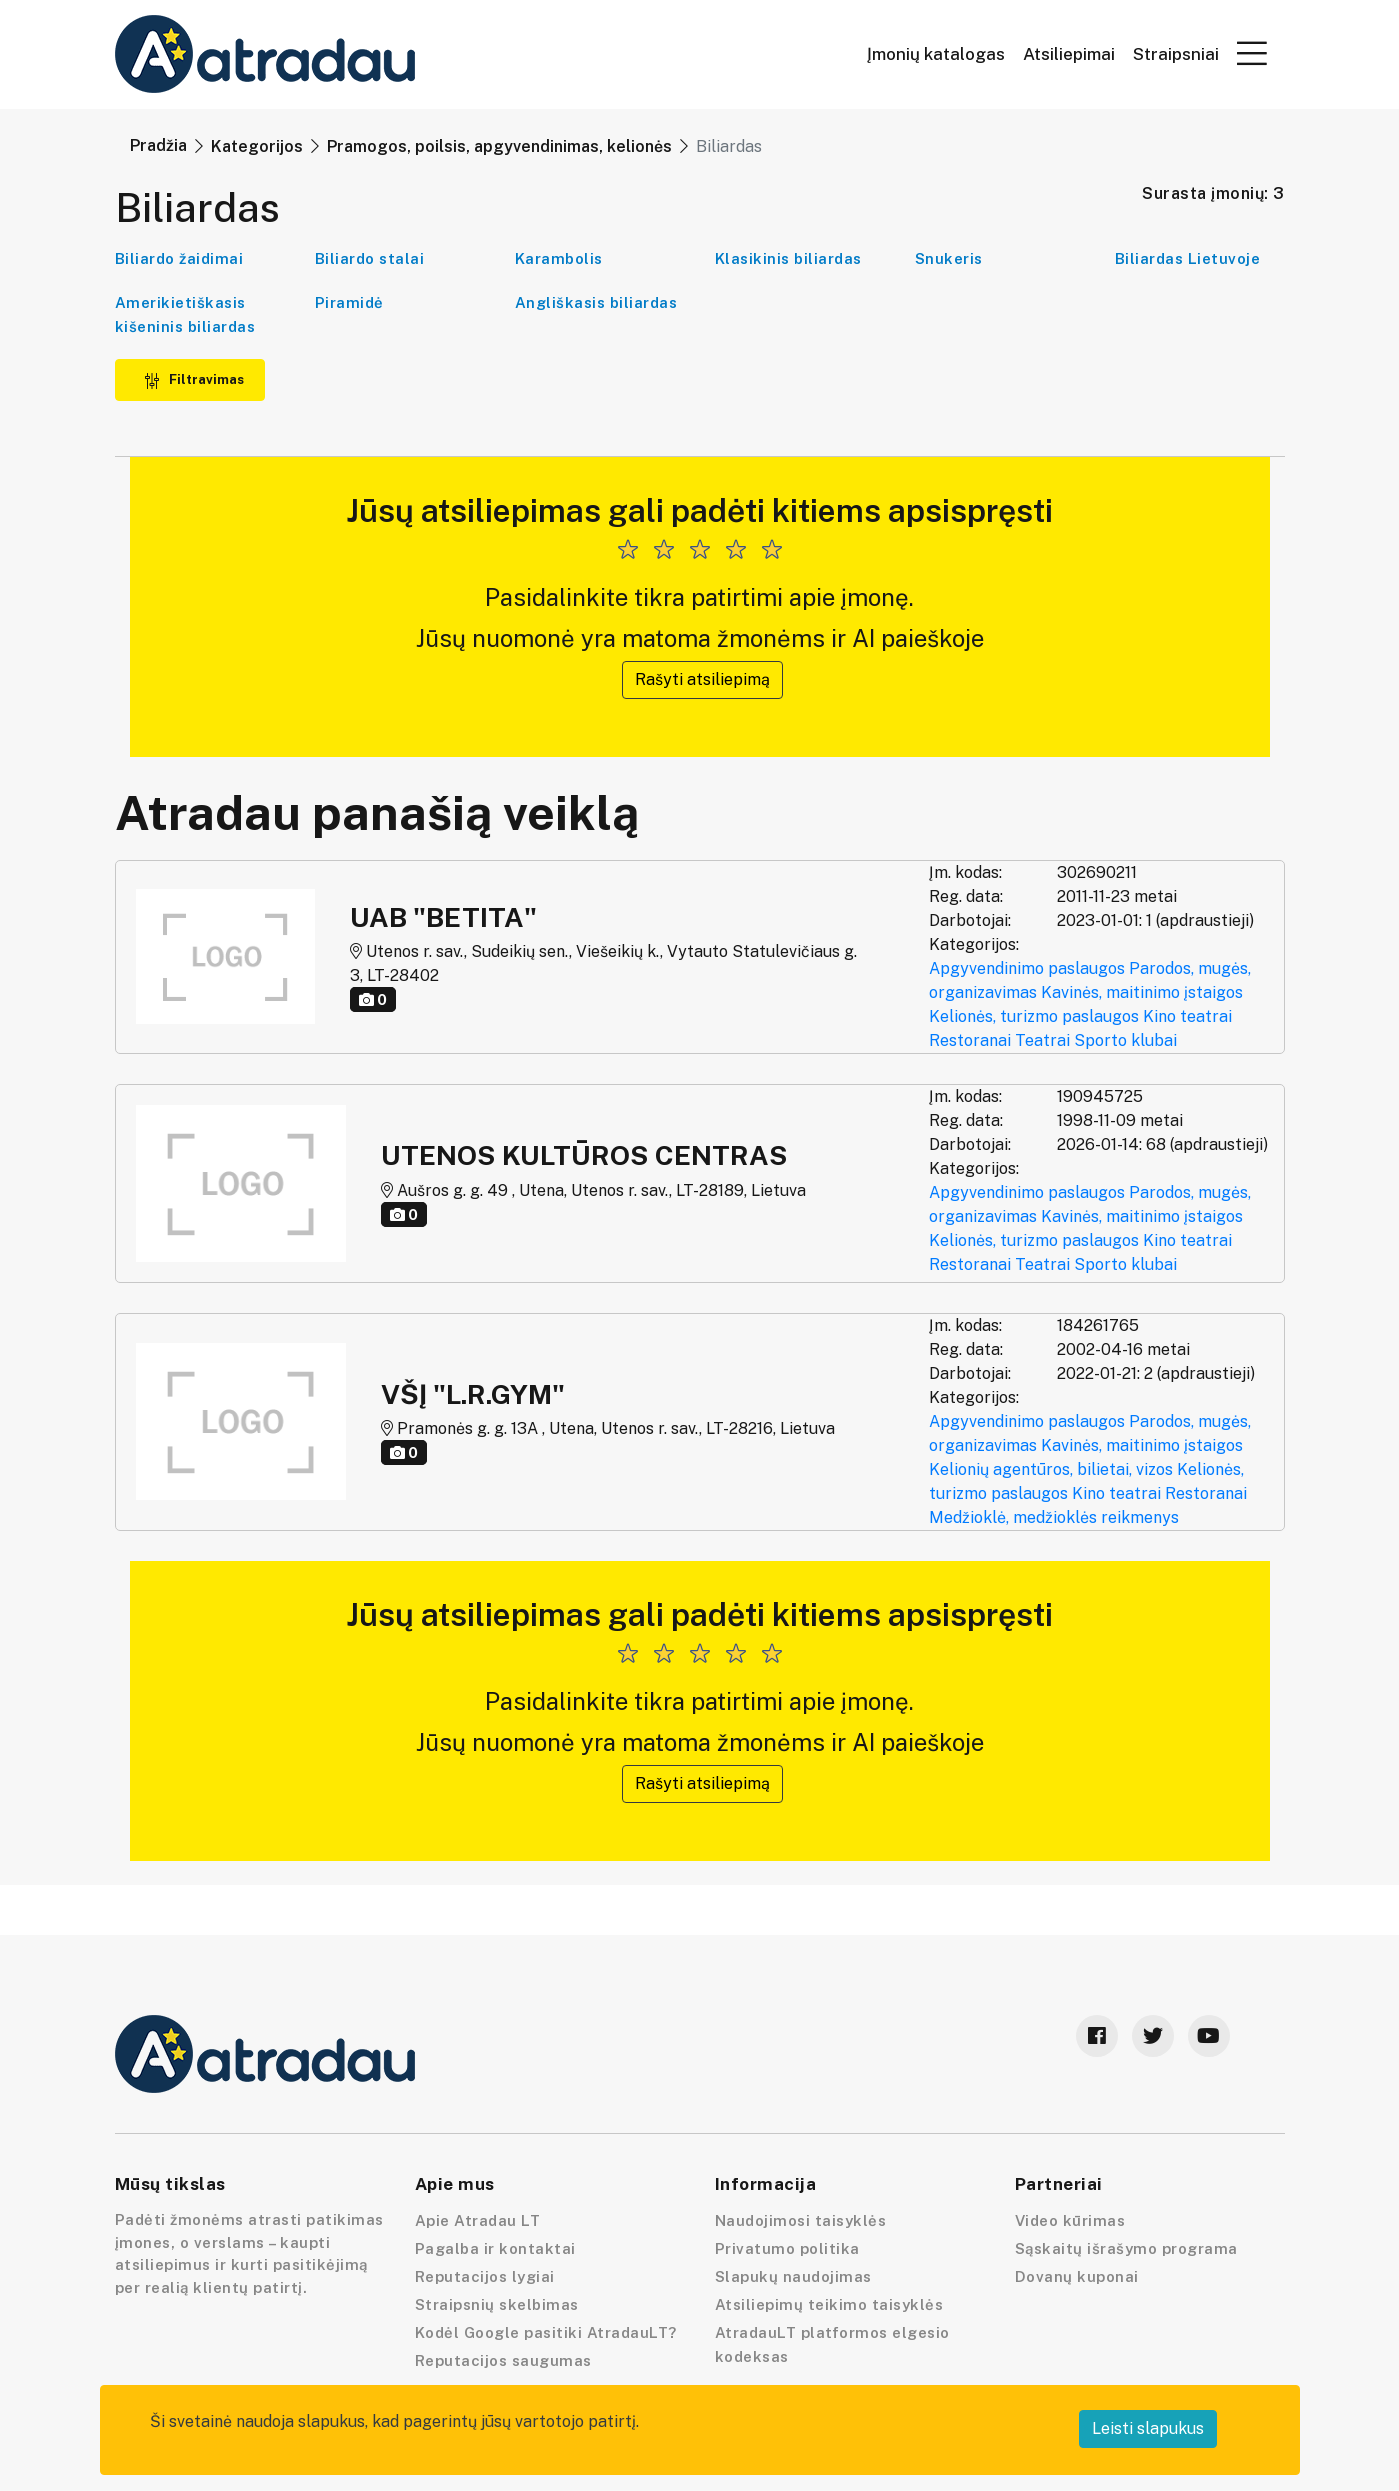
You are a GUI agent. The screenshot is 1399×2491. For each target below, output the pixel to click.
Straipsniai (1176, 54)
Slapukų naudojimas (793, 2276)
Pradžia (158, 145)
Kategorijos (257, 146)
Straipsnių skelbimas (497, 2304)
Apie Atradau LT (478, 2220)
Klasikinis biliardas (788, 258)
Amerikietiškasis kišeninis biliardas (185, 314)
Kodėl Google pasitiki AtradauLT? (546, 2332)
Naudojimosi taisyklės (801, 2220)
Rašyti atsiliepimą (702, 679)
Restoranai (970, 1040)
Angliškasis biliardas (596, 302)
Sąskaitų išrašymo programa (1126, 2248)
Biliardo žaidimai (179, 258)
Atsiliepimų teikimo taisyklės (829, 2304)
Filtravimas (194, 379)
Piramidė (349, 302)
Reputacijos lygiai (485, 2276)
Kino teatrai (1187, 1016)
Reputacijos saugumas (503, 2360)
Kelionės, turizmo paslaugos (1034, 1016)
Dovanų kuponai (1077, 2276)
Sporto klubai (1125, 1040)
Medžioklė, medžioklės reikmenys (1054, 1517)
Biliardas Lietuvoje (1188, 258)
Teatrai (1042, 1040)
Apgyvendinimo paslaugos (1027, 968)
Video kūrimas (1070, 2220)
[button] (1252, 53)
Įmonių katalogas (936, 54)
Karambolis (559, 258)
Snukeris (949, 258)
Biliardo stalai (370, 258)
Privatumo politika (787, 2248)
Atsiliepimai (1069, 54)
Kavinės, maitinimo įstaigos (1142, 992)
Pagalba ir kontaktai (495, 2248)
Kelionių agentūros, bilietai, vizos (1051, 1469)
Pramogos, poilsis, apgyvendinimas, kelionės (499, 146)
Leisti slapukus (1148, 2428)
